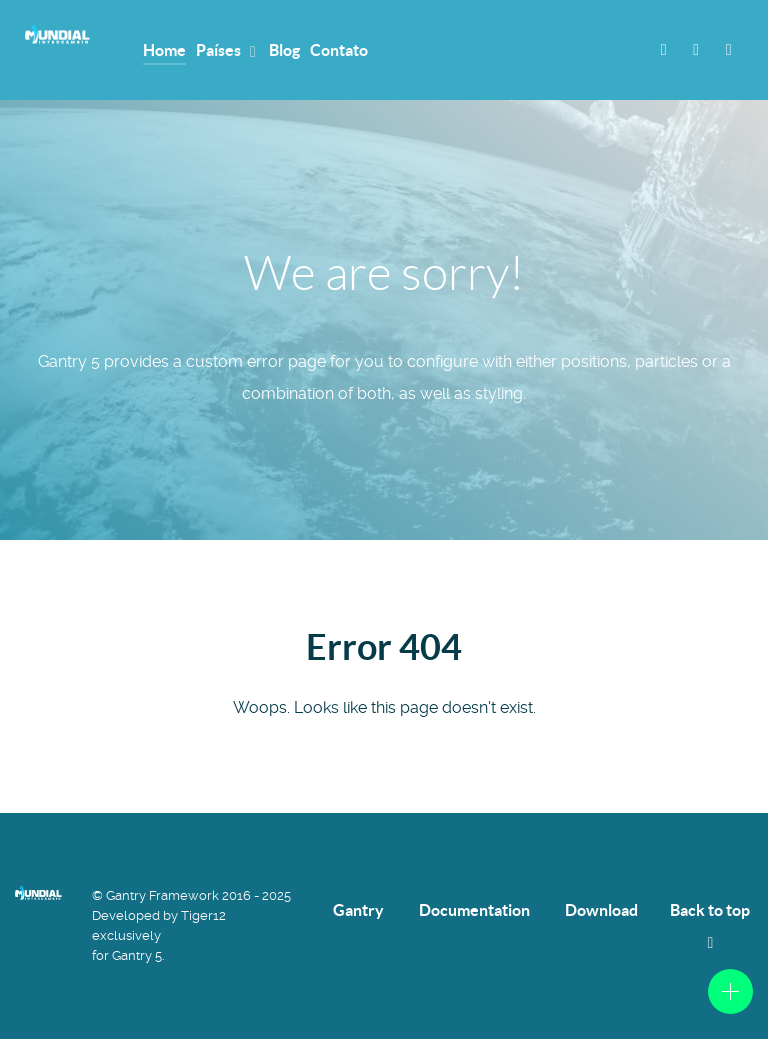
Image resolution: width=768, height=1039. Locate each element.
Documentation (474, 910)
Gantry (358, 910)
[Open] (730, 991)
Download (601, 910)
